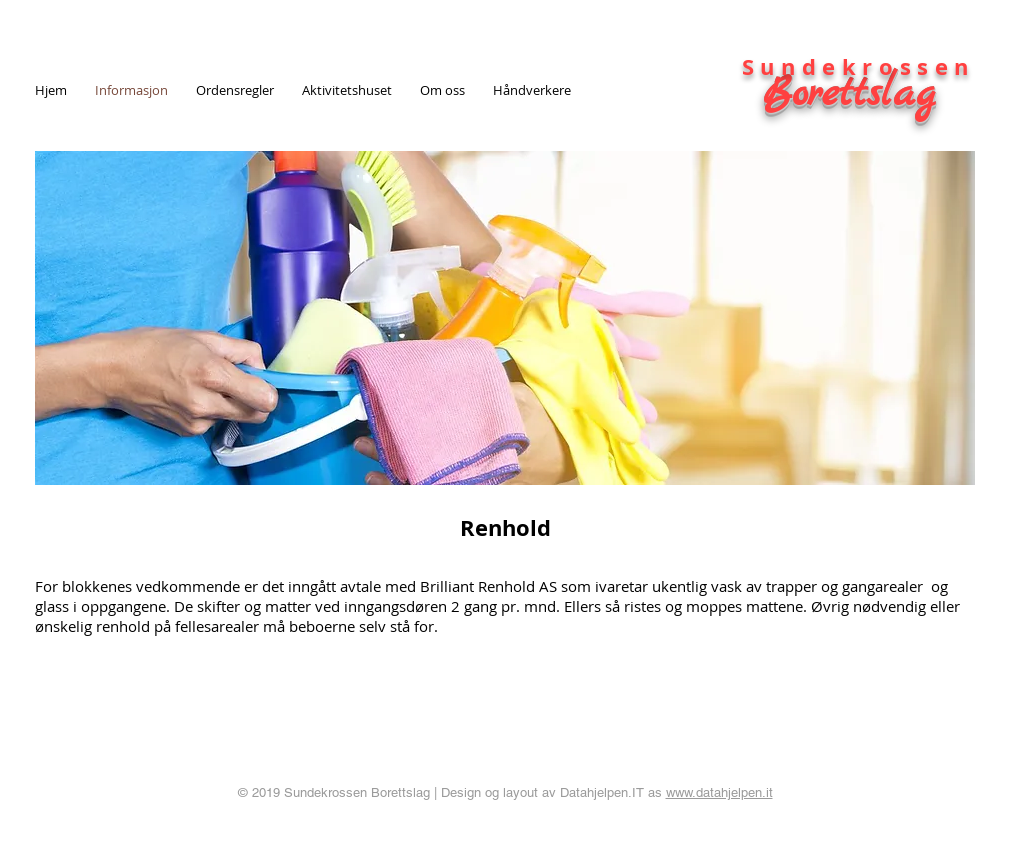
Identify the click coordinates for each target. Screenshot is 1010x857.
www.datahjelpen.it (719, 792)
